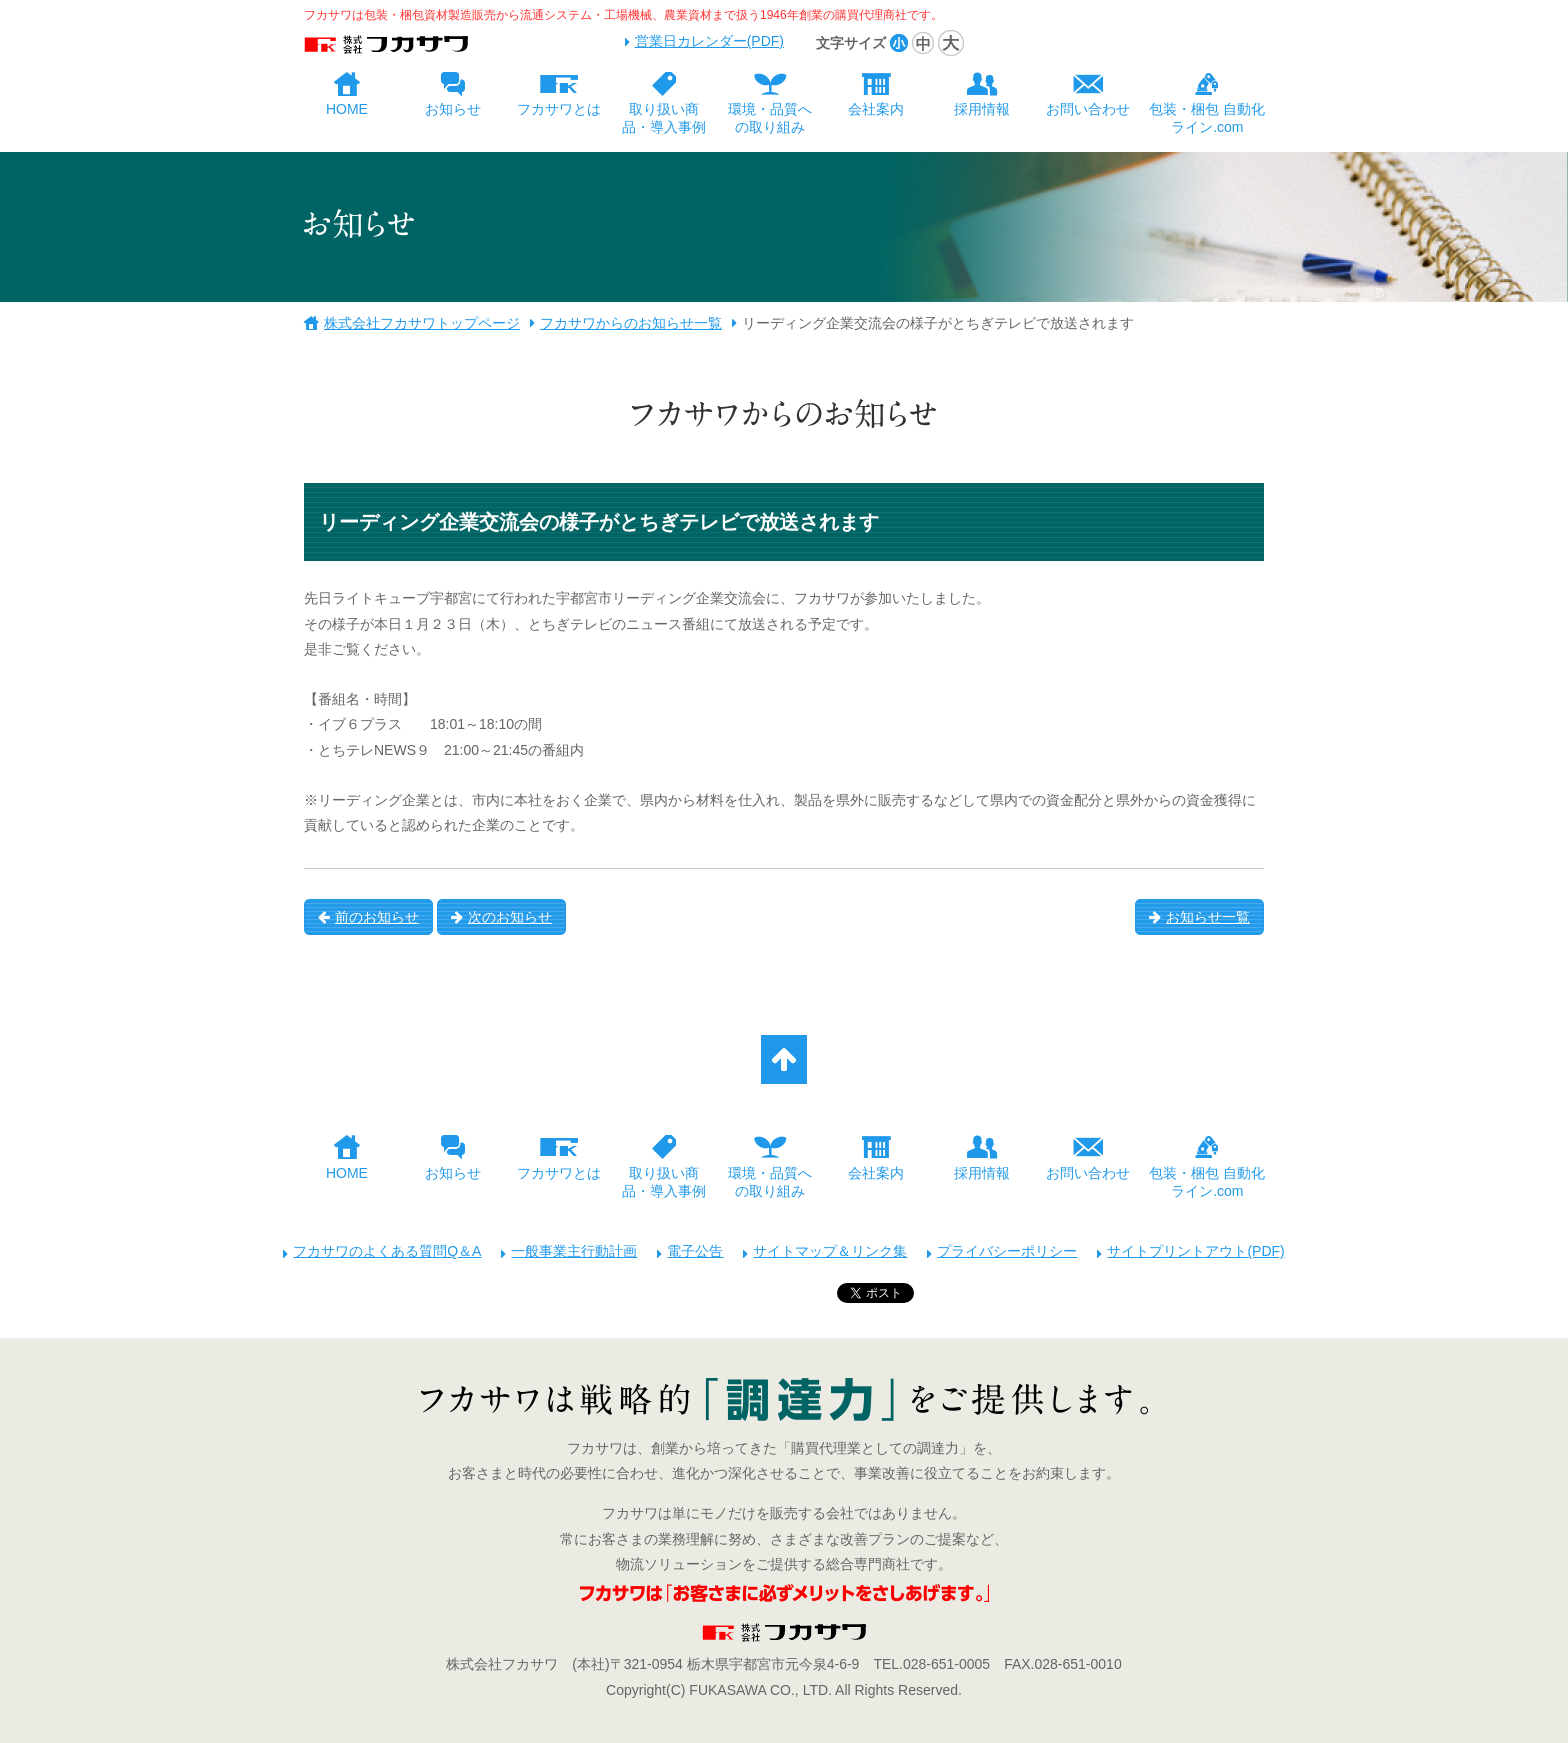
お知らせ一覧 (1199, 917)
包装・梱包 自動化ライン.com (1207, 118)
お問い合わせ (1088, 109)
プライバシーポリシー (1007, 1251)
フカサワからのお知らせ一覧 (631, 323)
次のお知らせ (501, 917)
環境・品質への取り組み (770, 118)
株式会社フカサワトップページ (422, 323)
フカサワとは (559, 109)
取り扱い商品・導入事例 (664, 118)
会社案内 (876, 109)
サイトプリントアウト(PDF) (1195, 1251)
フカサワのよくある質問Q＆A (387, 1251)
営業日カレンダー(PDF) (709, 41)
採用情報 (982, 109)
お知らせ (453, 109)
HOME (347, 109)
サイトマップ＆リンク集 (830, 1251)
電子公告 (695, 1251)
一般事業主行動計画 (574, 1251)
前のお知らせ (368, 917)
